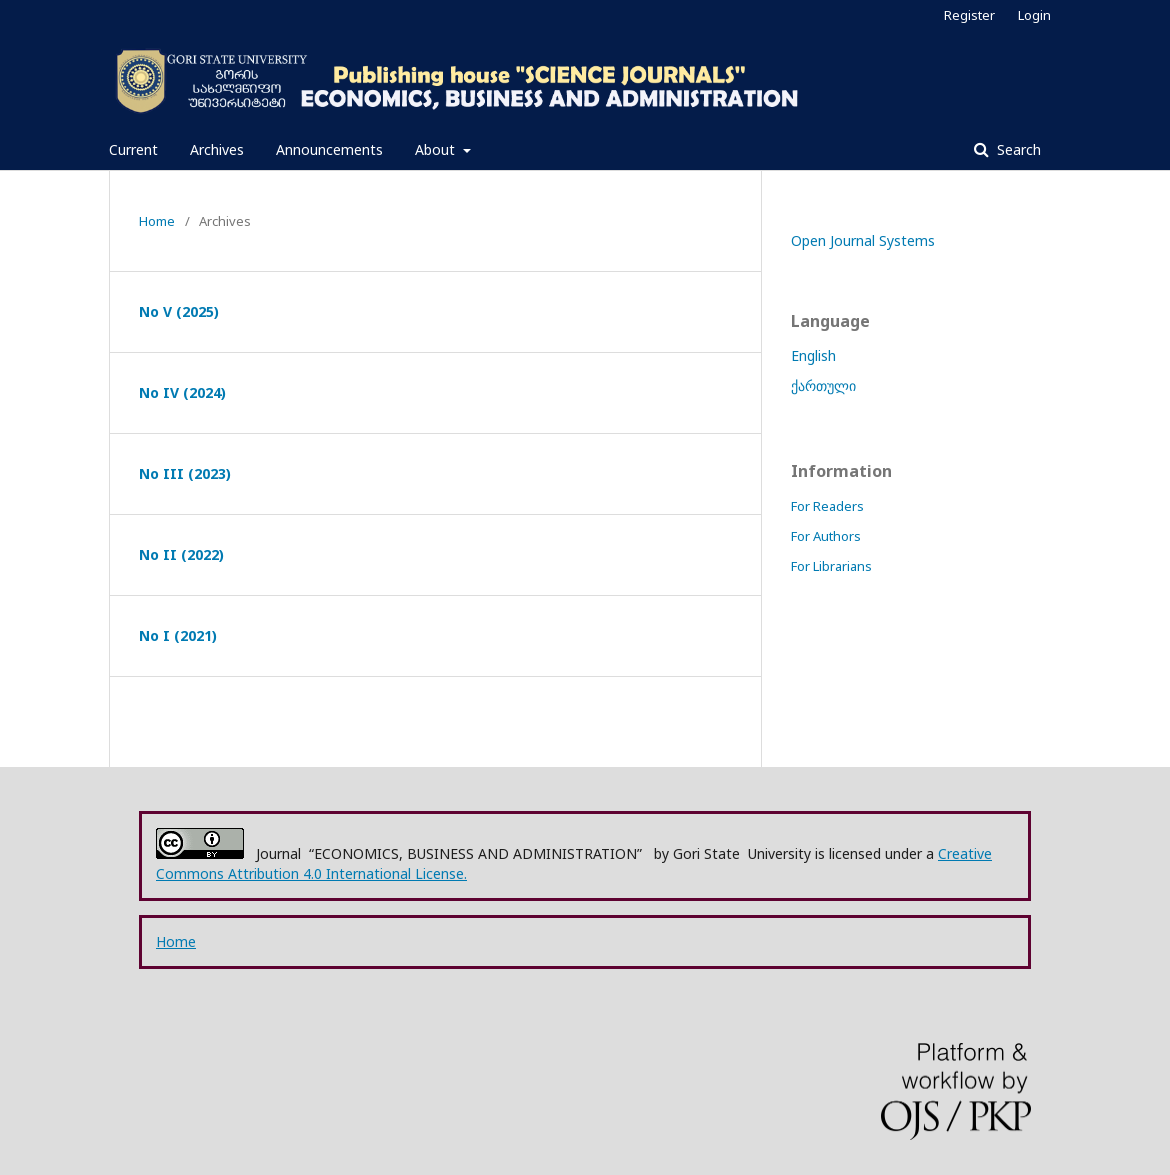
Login (1034, 15)
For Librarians (831, 566)
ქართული (823, 385)
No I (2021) (178, 635)
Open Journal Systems (863, 240)
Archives (217, 149)
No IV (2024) (182, 392)
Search (1017, 149)
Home (157, 221)
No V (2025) (179, 311)
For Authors (826, 536)
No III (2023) (185, 473)
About (437, 149)
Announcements (329, 149)
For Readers (827, 506)
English (813, 355)
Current (133, 149)
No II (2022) (181, 554)
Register (969, 15)
